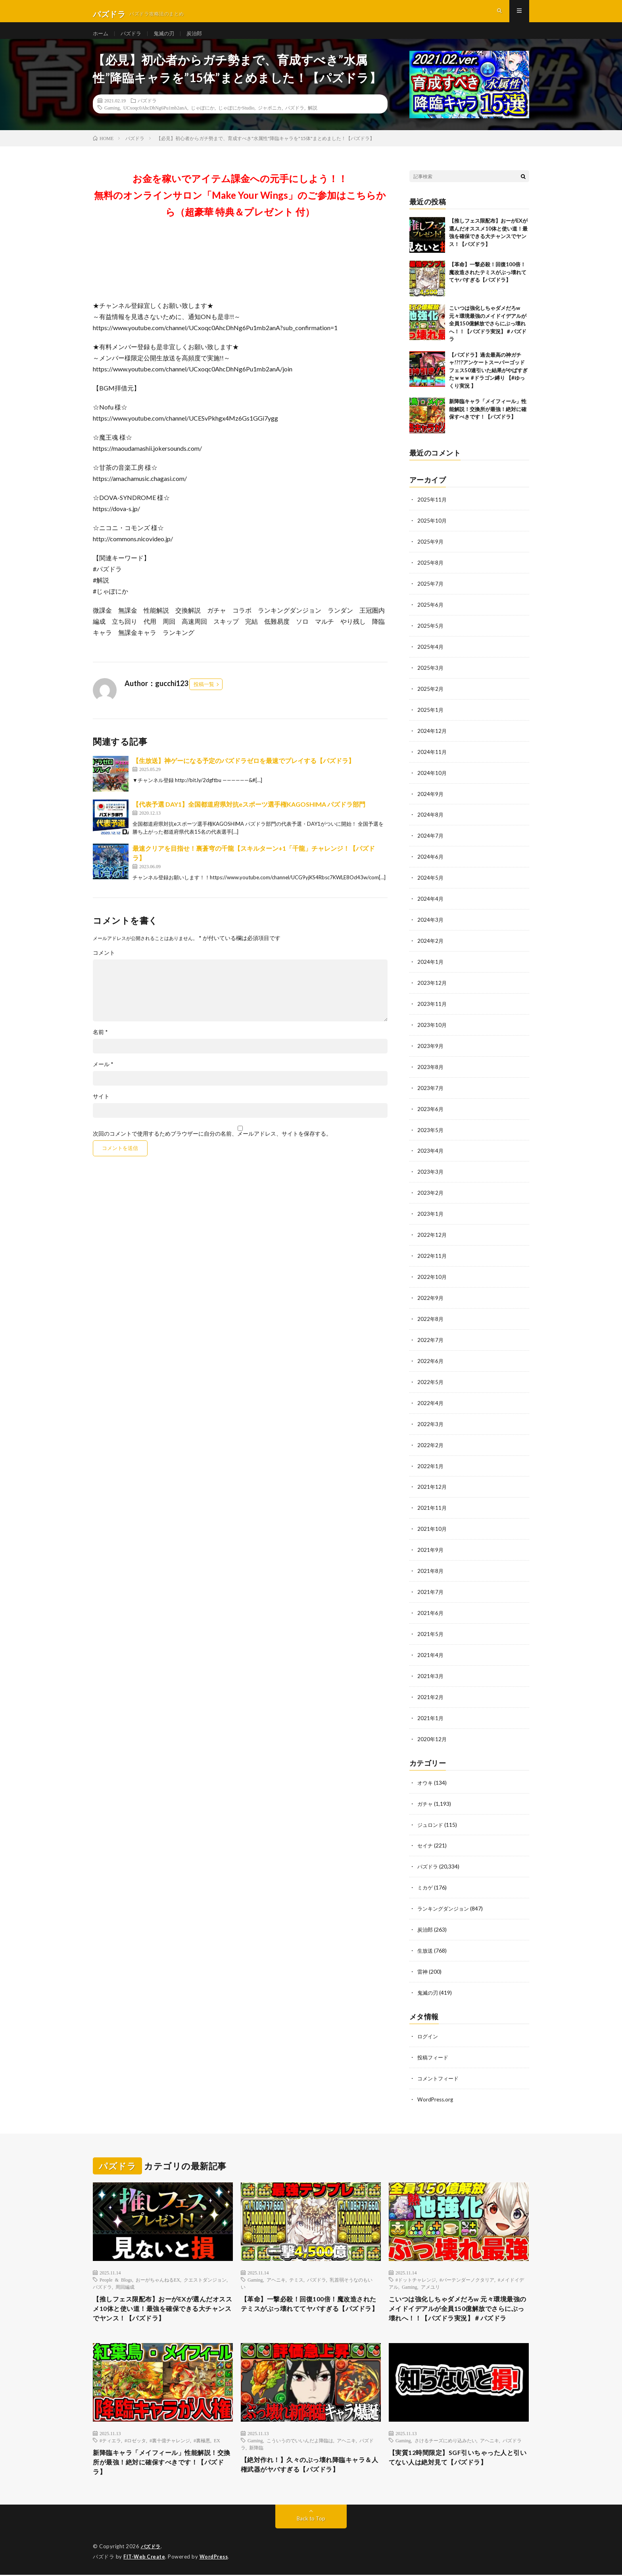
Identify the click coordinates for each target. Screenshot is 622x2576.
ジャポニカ (270, 120)
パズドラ (133, 39)
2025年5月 (430, 635)
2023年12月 (432, 986)
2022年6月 (430, 1358)
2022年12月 (432, 1234)
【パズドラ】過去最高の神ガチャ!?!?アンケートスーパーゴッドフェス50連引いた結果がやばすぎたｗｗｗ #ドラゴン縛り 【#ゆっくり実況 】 (488, 383)
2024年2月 (430, 945)
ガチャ (425, 1793)
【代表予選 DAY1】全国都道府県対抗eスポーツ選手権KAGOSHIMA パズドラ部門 (248, 817)
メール (103, 1077)
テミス (296, 2264)
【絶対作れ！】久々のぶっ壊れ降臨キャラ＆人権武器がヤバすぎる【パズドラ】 (310, 2464)
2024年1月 (430, 966)
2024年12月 (432, 739)
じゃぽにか (203, 120)
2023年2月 (430, 1193)
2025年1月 (430, 718)
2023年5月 (430, 1131)
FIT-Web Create (144, 2558)
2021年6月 (430, 1605)
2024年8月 (430, 821)
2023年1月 (430, 1213)
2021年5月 (430, 1626)
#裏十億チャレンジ (170, 2439)
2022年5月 (430, 1378)
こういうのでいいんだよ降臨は (300, 2439)
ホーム (101, 39)
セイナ (425, 1834)
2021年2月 (430, 1688)
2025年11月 (432, 512)
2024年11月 (432, 759)
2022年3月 (430, 1420)
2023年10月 (432, 1028)
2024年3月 (430, 924)
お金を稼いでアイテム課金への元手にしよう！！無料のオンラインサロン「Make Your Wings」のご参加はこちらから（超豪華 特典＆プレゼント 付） (240, 207)
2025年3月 (430, 677)
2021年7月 (430, 1585)
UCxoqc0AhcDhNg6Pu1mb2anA (155, 120)
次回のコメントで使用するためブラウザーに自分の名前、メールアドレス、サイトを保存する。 (212, 1146)
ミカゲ (425, 1875)
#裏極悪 (202, 2439)
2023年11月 (432, 1007)
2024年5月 (430, 883)
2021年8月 (430, 1564)
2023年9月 (430, 1048)
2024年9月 (430, 801)
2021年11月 (432, 1502)
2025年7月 (430, 594)
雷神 (422, 1958)
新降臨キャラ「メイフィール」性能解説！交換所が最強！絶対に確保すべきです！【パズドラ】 (487, 422)
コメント (104, 965)
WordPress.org (436, 2084)
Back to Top (311, 2520)
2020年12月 (432, 1729)
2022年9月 (430, 1296)
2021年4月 (430, 1647)
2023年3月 (430, 1172)
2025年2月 (430, 697)
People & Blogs (116, 2264)
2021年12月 (432, 1481)
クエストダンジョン (205, 2264)
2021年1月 (430, 1708)
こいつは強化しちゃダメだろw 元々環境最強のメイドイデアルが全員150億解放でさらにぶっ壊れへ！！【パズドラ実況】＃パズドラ (487, 336)
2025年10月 (432, 532)
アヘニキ (276, 2264)
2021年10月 (432, 1523)
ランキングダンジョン (445, 1896)
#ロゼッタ (135, 2439)
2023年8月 (430, 1069)
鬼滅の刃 (167, 39)
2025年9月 (430, 553)
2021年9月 (430, 1543)
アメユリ (430, 2271)
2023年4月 (430, 1151)
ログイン (428, 2022)
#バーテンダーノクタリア (467, 2264)
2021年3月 (430, 1667)
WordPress (216, 2558)
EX (217, 2439)
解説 (312, 120)
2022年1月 (430, 1461)
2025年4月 (430, 656)
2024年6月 (430, 862)
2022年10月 (432, 1275)
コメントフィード (439, 2063)
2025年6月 (430, 615)
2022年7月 (430, 1337)
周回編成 (124, 2271)
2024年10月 (432, 780)
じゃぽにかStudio (236, 120)
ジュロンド (431, 1814)
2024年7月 (430, 842)
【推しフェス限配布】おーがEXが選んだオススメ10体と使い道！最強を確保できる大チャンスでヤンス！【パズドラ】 (160, 2295)
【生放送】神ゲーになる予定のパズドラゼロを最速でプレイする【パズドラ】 (243, 773)
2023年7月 (430, 1089)
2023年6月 (430, 1110)
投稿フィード (434, 2043)
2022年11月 (432, 1254)
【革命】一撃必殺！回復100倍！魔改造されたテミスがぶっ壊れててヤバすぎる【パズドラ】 (487, 285)
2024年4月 (430, 904)
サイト (101, 1109)
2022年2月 (430, 1440)
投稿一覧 (204, 697)
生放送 (425, 1937)
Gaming (112, 120)
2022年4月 (430, 1399)
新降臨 (256, 2446)
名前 (100, 1045)
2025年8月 (430, 574)
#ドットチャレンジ (415, 2264)
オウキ (425, 1772)
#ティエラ (110, 2439)
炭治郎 (199, 39)
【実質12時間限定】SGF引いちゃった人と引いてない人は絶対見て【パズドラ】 (458, 2457)
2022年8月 (430, 1316)
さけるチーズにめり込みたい (445, 2439)
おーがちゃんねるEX (158, 2264)
